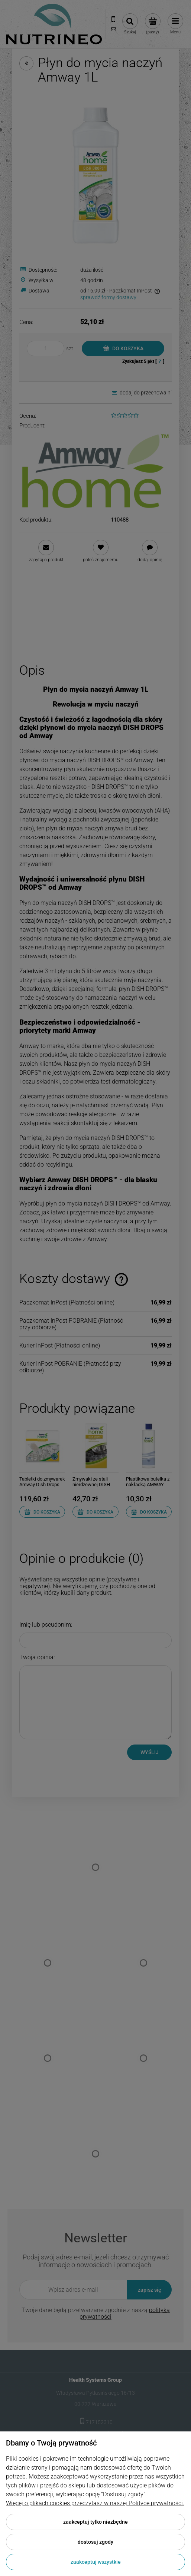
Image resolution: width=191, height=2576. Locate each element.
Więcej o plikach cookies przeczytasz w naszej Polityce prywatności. (95, 2503)
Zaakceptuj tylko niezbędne (95, 2522)
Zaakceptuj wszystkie (96, 2562)
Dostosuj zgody (95, 2542)
